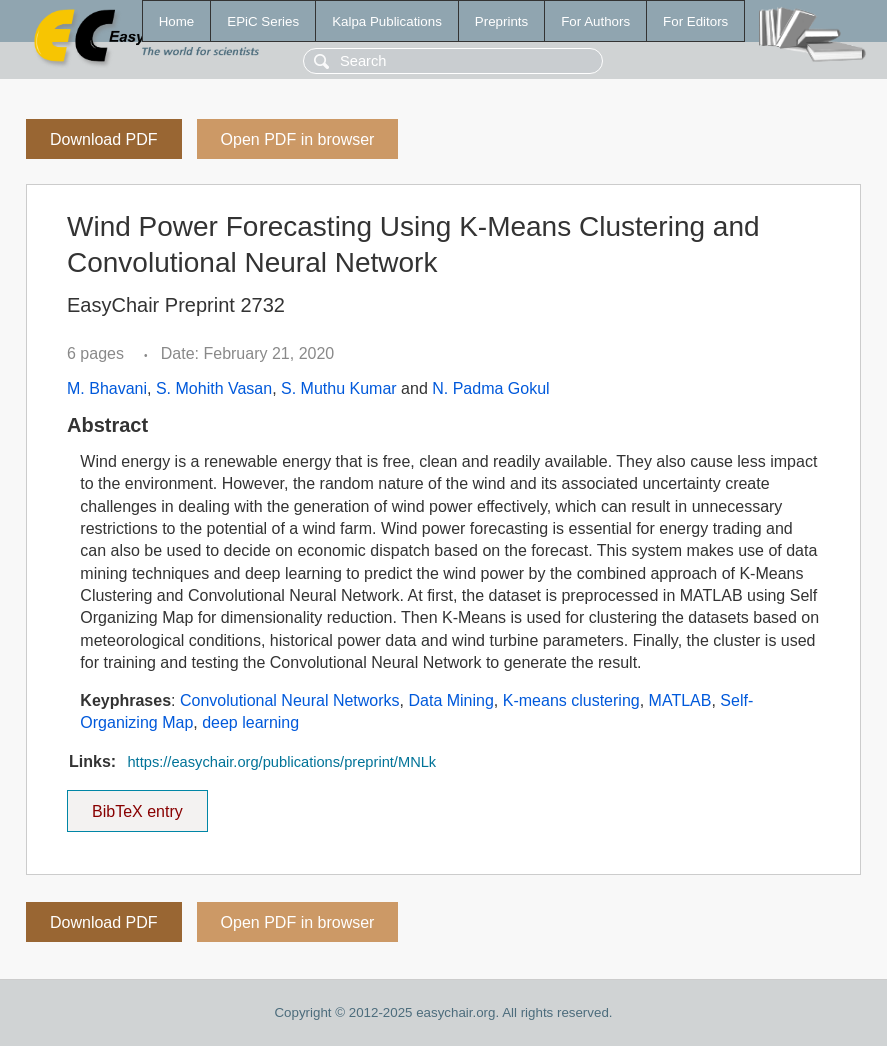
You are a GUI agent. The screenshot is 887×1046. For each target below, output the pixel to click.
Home (177, 21)
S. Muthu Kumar (339, 388)
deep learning (250, 722)
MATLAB (680, 700)
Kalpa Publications (387, 21)
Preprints (501, 21)
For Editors (695, 21)
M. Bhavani (107, 388)
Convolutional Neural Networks (290, 700)
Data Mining (450, 700)
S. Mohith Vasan (214, 388)
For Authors (595, 21)
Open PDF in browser (298, 139)
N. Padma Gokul (490, 388)
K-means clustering (571, 700)
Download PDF (104, 139)
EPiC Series (263, 21)
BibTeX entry (137, 805)
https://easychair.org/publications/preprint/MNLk (281, 762)
